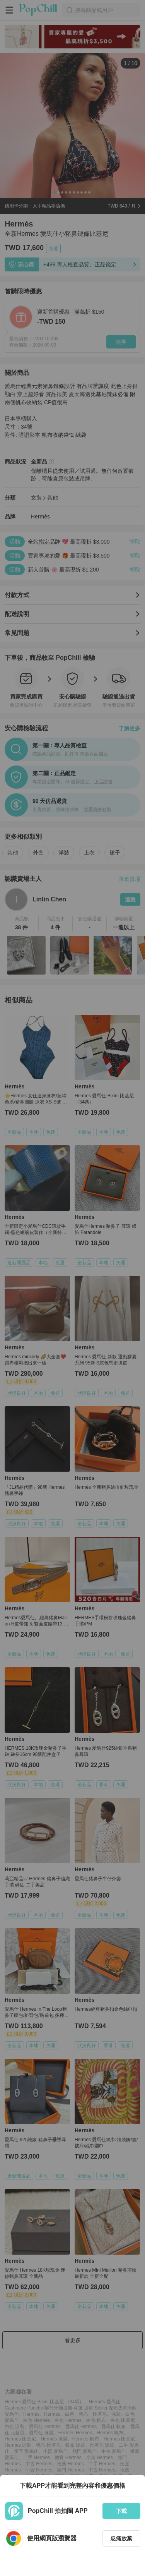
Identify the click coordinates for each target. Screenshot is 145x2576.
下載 (121, 2511)
